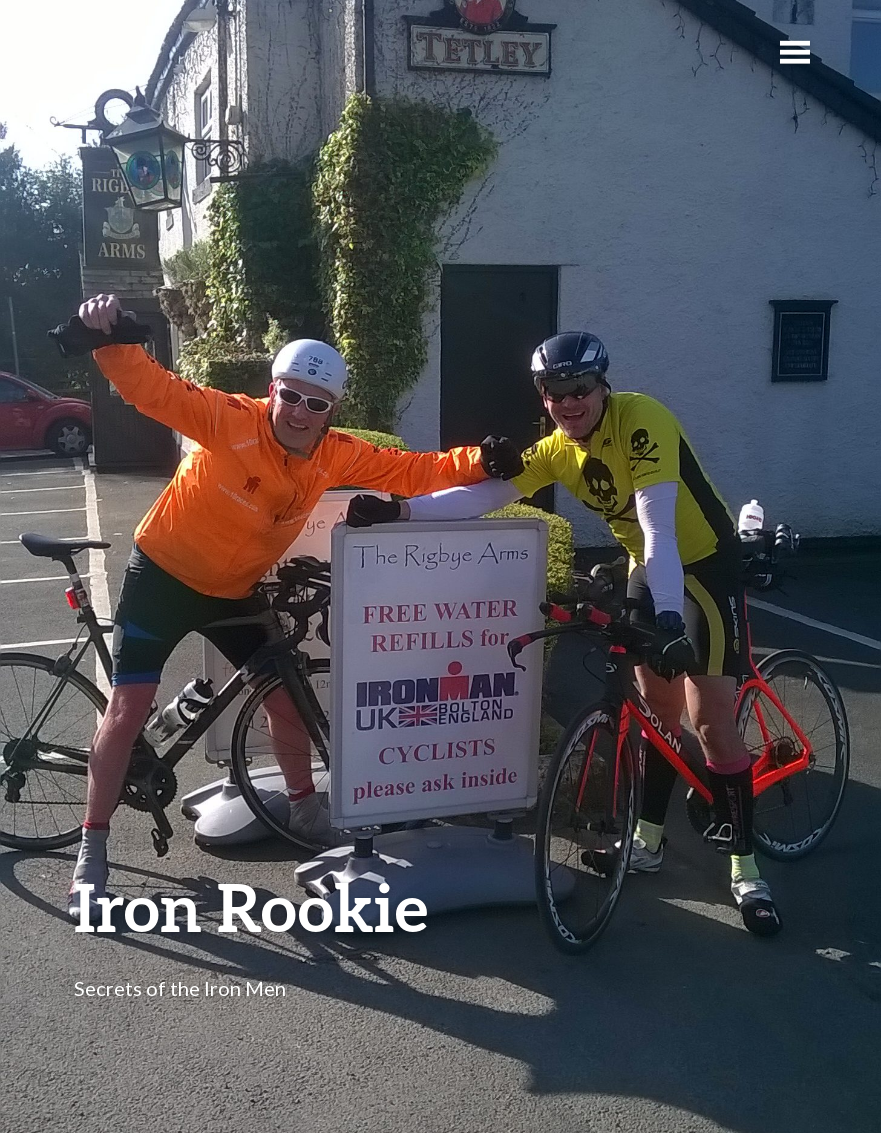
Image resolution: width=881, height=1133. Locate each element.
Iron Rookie (251, 906)
